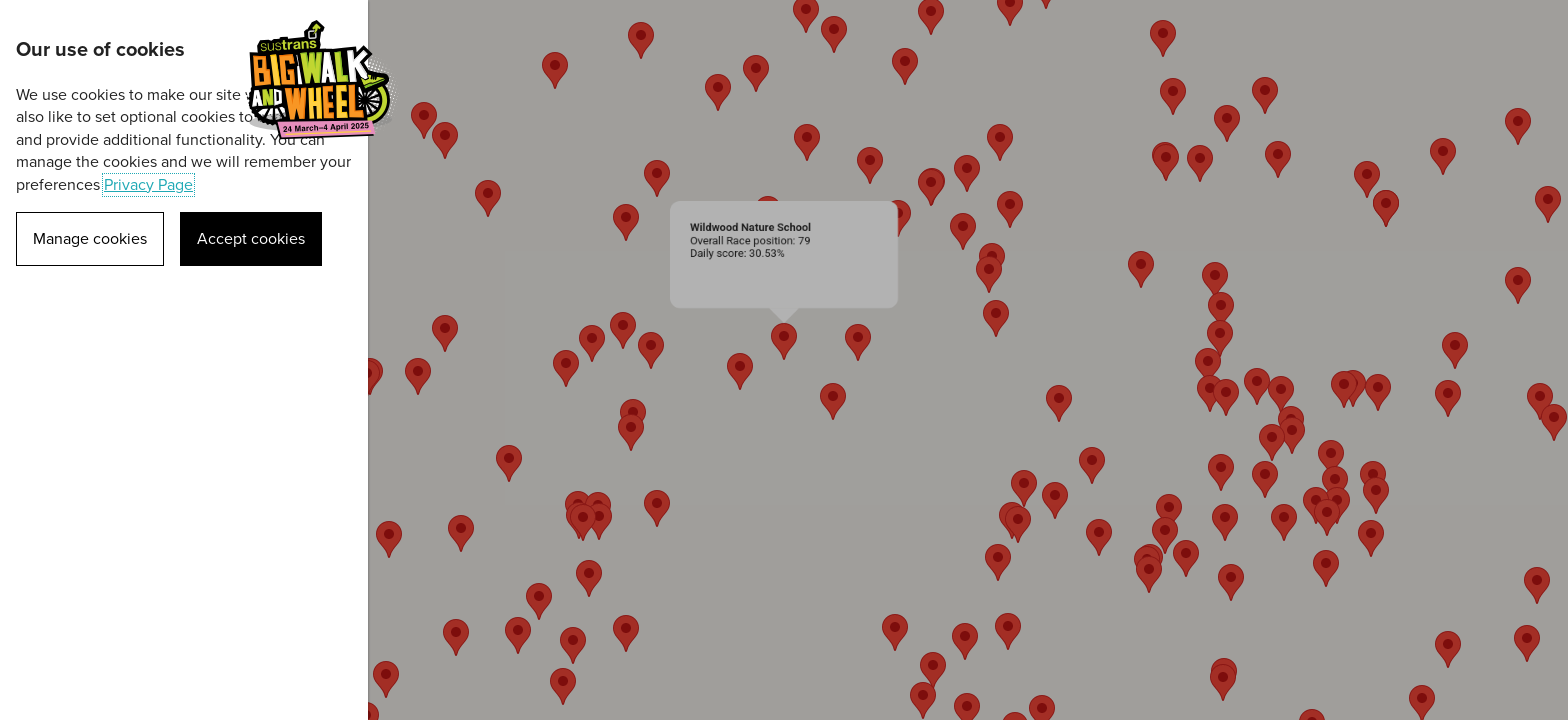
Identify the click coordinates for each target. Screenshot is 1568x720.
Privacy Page (148, 185)
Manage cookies (90, 239)
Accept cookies (251, 239)
